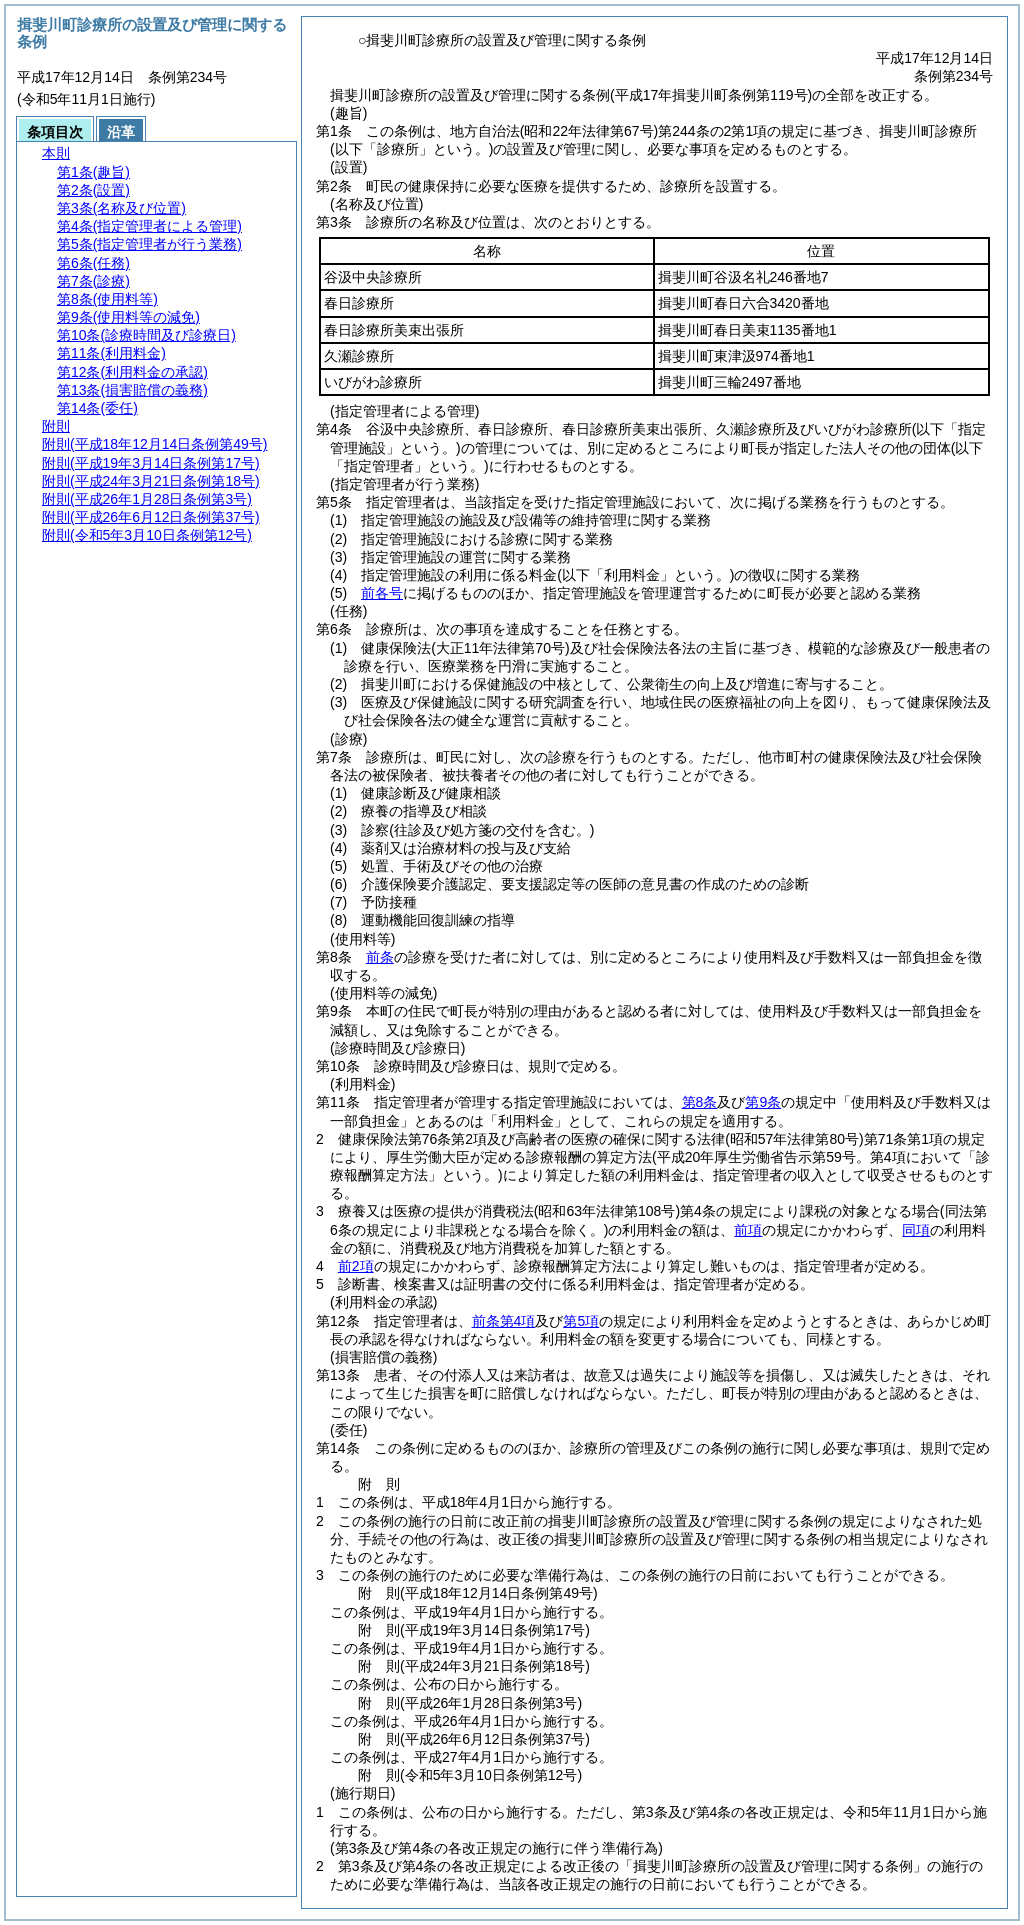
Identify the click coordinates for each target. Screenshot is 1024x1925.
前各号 (382, 593)
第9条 (763, 1102)
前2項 (356, 1266)
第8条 (700, 1102)
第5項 (581, 1321)
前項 (748, 1230)
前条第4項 (504, 1321)
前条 (380, 957)
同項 (916, 1230)
